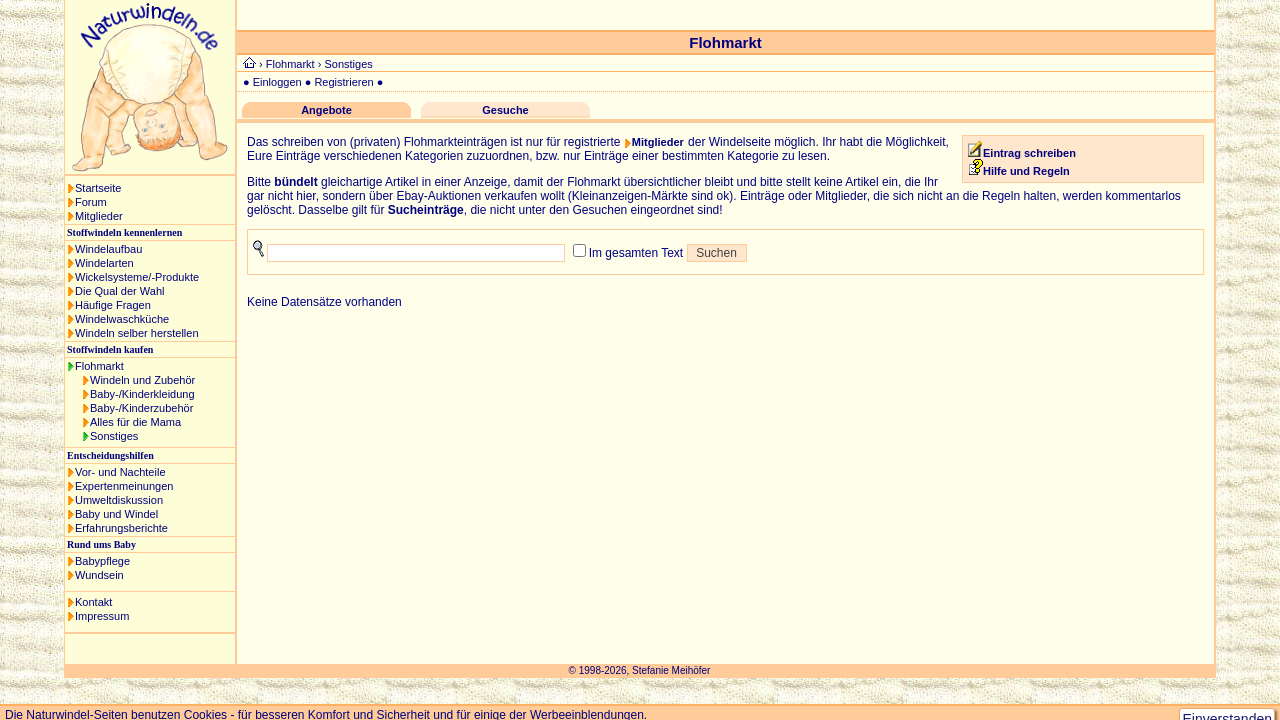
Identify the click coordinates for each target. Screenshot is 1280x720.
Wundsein (99, 575)
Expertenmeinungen (124, 486)
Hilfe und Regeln (1019, 171)
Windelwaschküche (122, 319)
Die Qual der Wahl (119, 291)
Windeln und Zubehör (142, 380)
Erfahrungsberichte (121, 528)
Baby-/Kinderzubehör (141, 408)
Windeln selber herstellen (137, 333)
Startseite (98, 188)
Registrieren (343, 82)
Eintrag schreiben (1029, 153)
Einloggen (277, 82)
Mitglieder (99, 216)
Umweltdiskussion (119, 500)
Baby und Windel (116, 514)
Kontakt (93, 602)
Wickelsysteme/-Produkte (137, 277)
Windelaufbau (108, 249)
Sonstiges (114, 436)
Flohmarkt (99, 366)
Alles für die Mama (135, 422)
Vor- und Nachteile (120, 472)
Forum (91, 202)
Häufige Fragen (113, 305)
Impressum (102, 616)
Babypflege (102, 561)
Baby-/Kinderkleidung (142, 394)
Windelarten (104, 263)
